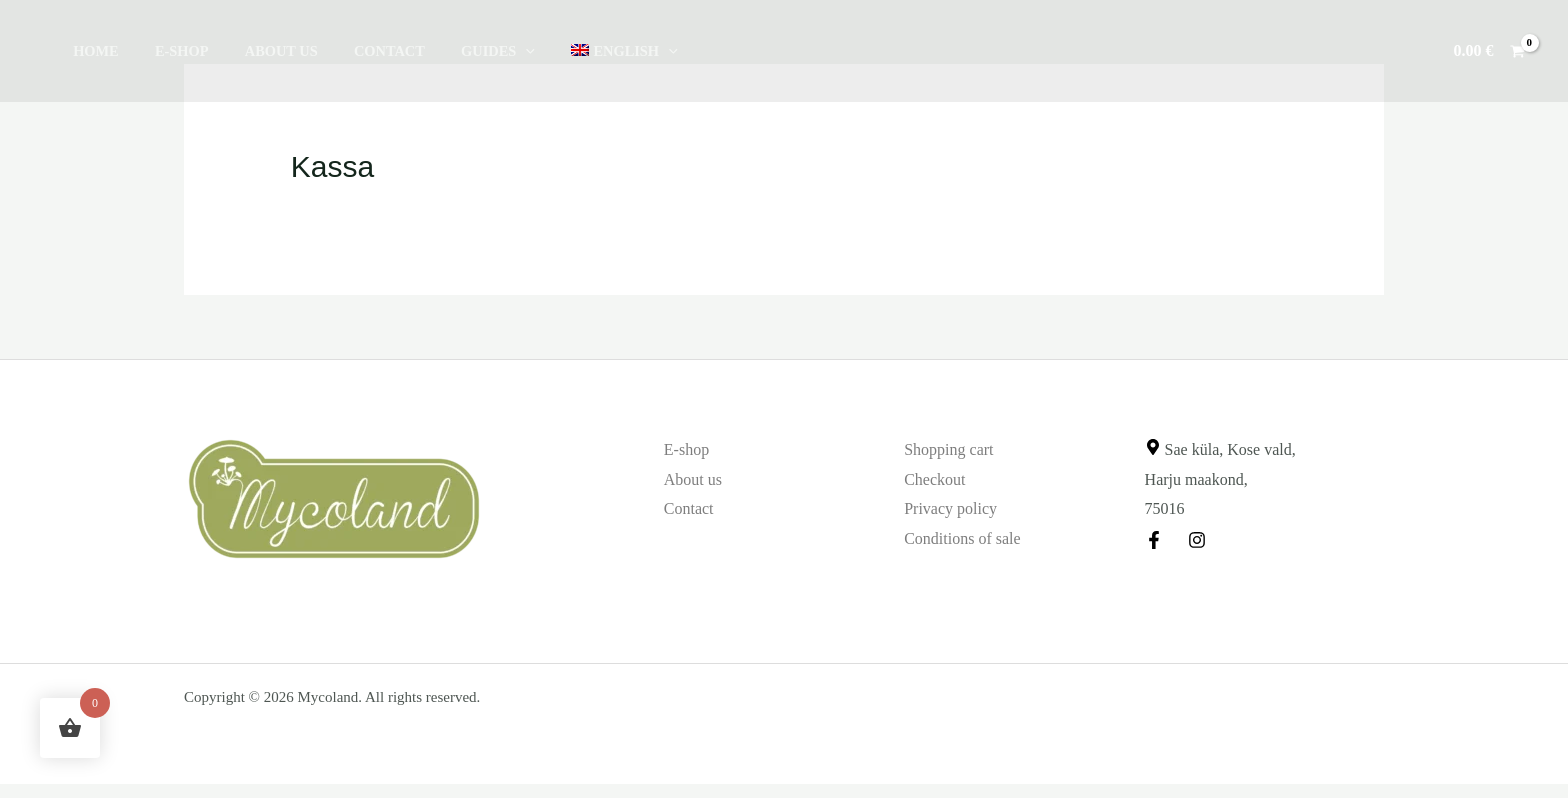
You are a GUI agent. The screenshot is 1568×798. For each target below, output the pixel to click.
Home (92, 51)
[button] (492, 51)
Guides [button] (465, 51)
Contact (363, 51)
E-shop (171, 51)
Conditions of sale (962, 538)
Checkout (934, 479)
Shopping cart (948, 449)
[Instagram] (1197, 540)
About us (262, 51)
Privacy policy (950, 508)
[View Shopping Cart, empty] (1489, 51)
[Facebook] (1154, 540)
